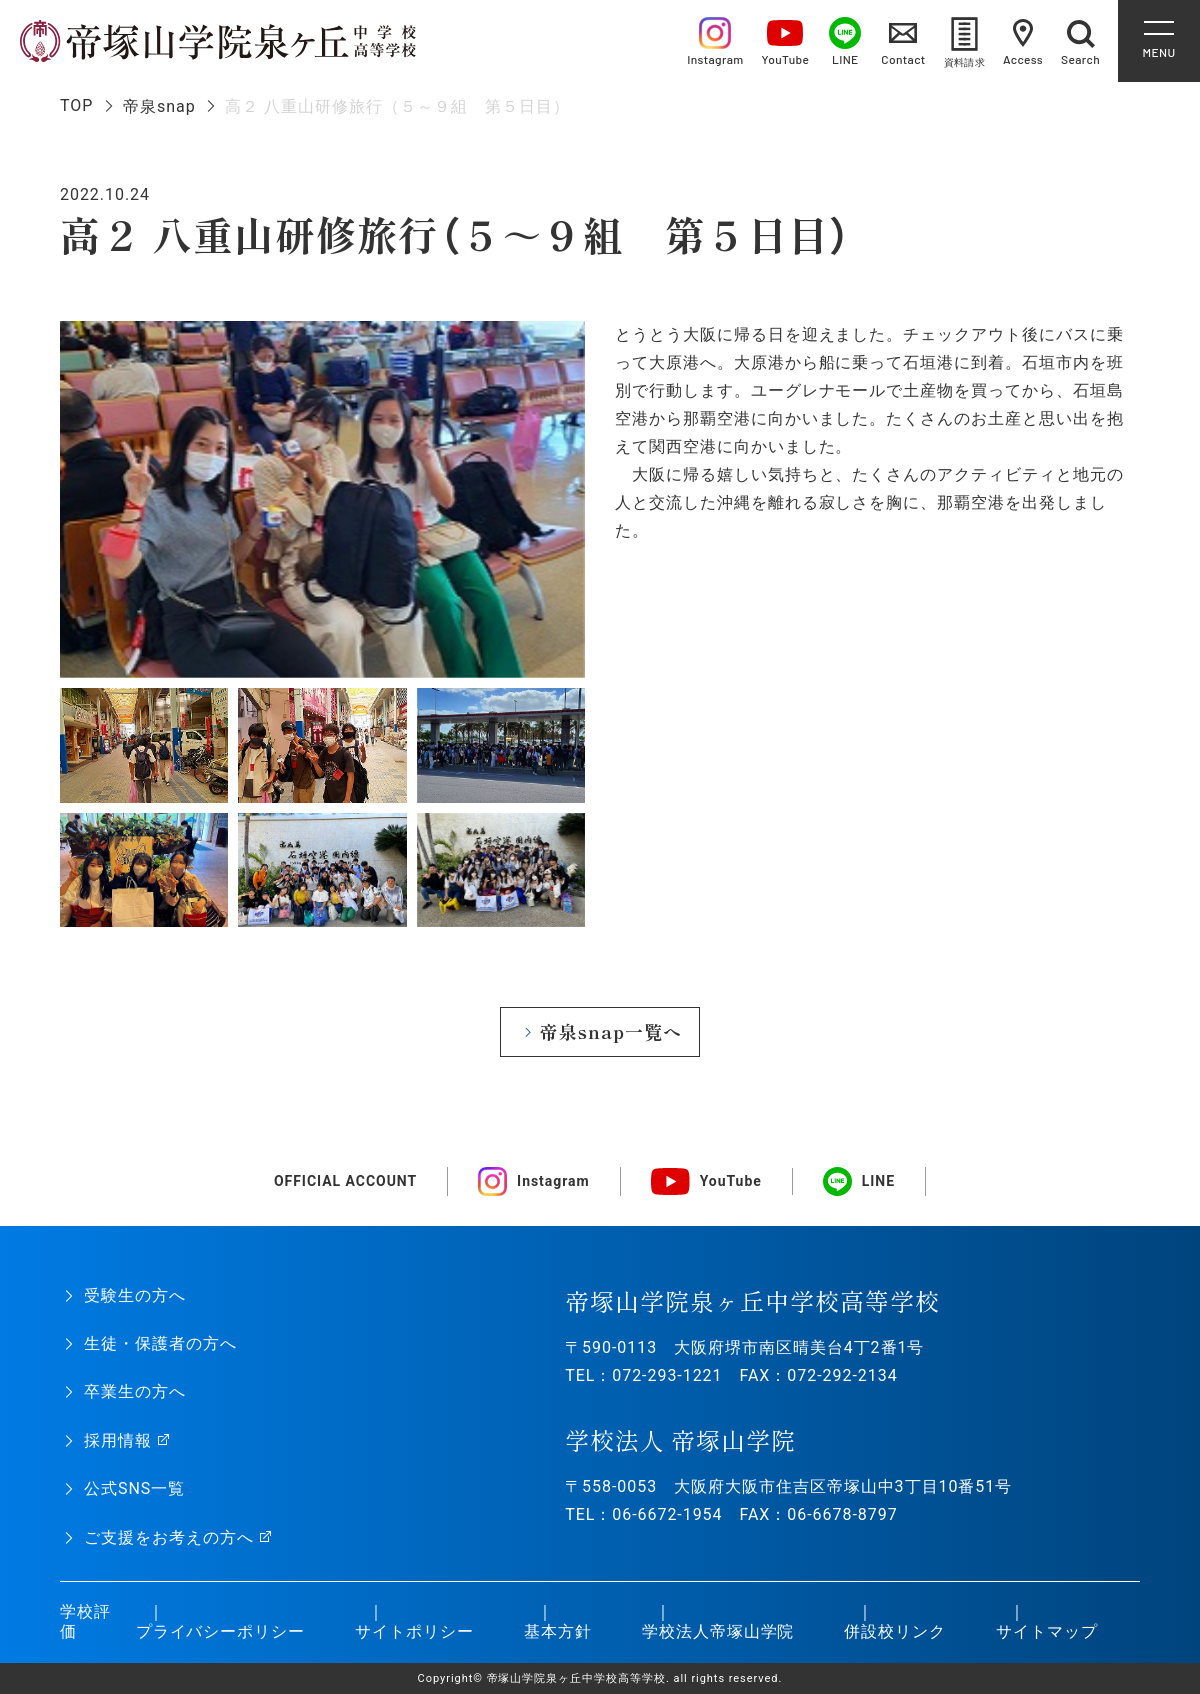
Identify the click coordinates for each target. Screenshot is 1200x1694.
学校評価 (85, 1622)
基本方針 (558, 1631)
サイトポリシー (414, 1631)
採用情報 (118, 1440)
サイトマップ (1047, 1631)
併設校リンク (895, 1631)
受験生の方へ (135, 1295)
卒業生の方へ (135, 1391)
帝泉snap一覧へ (611, 1031)
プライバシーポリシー (221, 1631)
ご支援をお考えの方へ (169, 1537)
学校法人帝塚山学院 (718, 1631)
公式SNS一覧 (134, 1488)
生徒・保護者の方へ (160, 1343)
